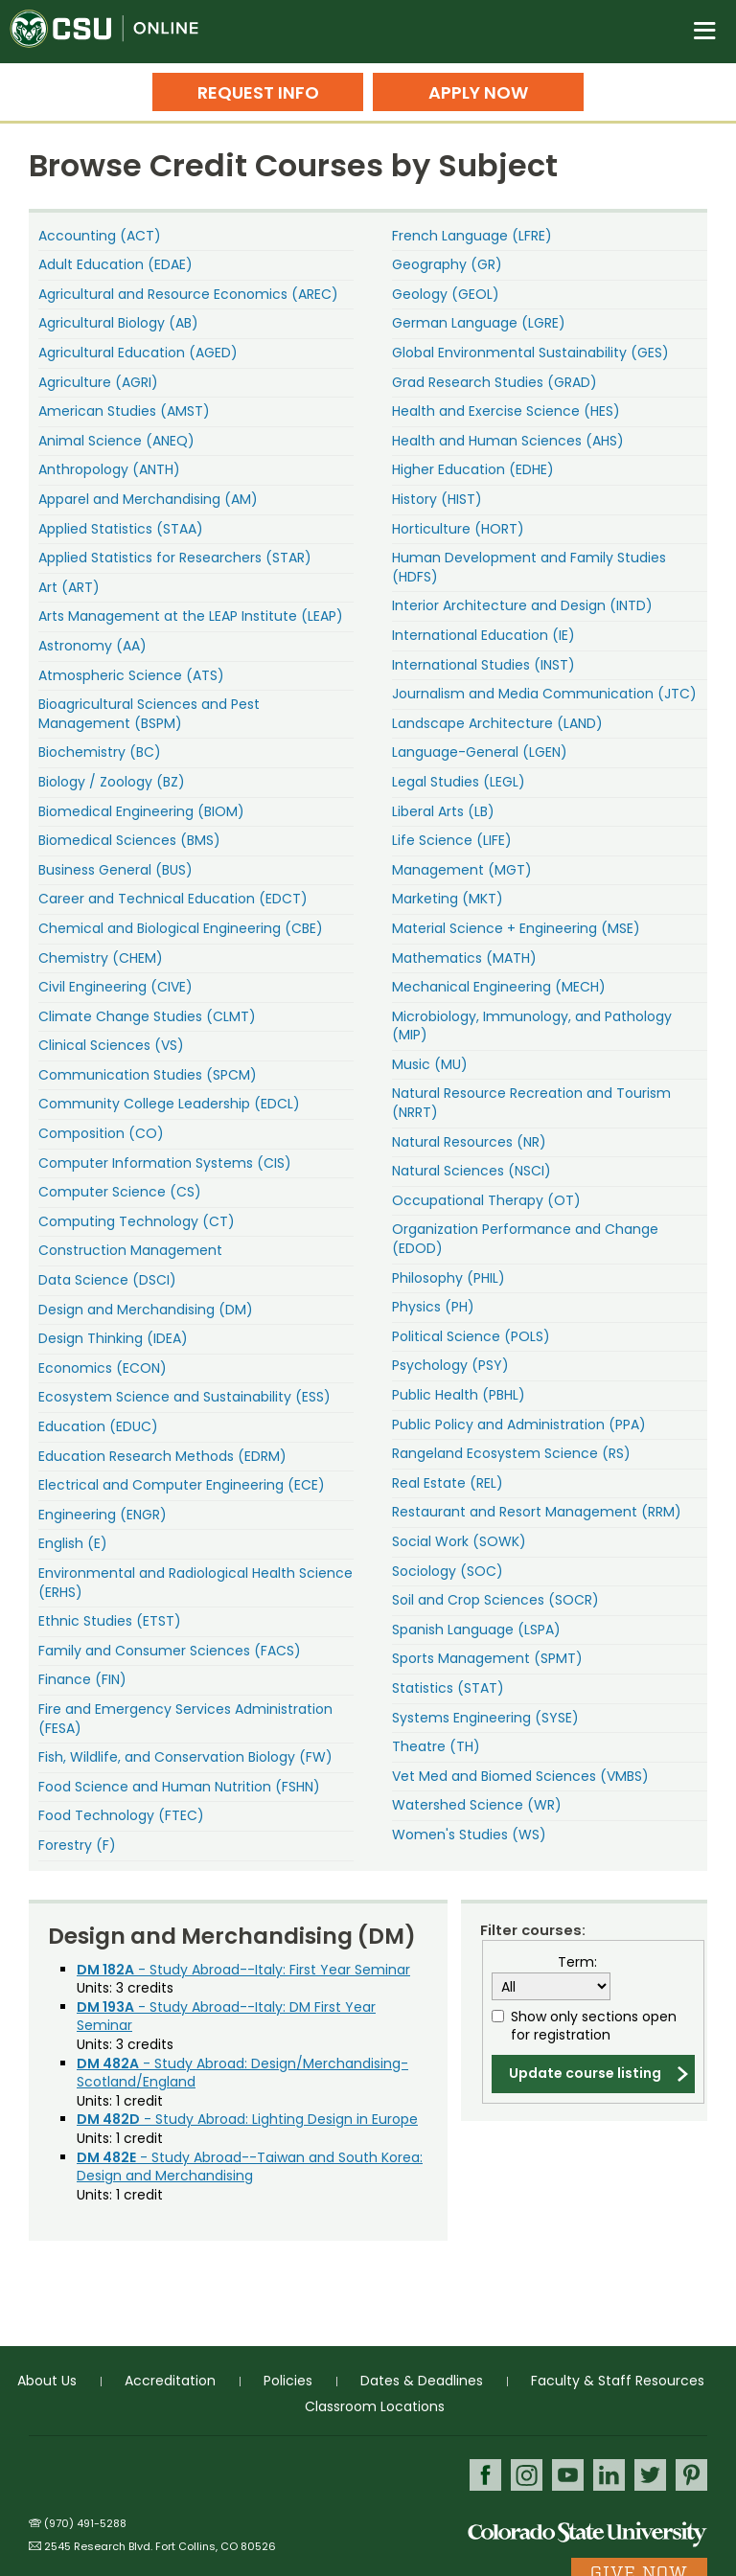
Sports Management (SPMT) (487, 1658)
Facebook (485, 2475)
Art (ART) (69, 587)
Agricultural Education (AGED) (138, 352)
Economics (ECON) (102, 1368)
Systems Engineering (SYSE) (485, 1717)
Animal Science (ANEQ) (116, 440)
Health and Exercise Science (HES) (506, 411)
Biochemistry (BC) (99, 752)
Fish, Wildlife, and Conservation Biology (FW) (185, 1757)
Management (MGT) (462, 869)
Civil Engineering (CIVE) (115, 986)
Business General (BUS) (115, 869)
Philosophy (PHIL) (448, 1278)
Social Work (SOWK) (459, 1541)
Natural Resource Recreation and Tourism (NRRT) (531, 1102)
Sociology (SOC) (447, 1571)
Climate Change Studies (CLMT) (147, 1016)
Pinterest (691, 2475)
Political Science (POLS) (471, 1336)
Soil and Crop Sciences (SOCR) (495, 1599)
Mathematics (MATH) (464, 958)
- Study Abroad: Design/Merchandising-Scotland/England (242, 2073)
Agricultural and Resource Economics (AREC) (188, 294)
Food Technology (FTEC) (121, 1815)
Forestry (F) (77, 1845)
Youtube (568, 2475)
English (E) (72, 1543)
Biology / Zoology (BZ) (111, 781)
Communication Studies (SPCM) (147, 1074)
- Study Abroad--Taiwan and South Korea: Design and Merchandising (250, 2167)
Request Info (258, 92)
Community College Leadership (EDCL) (169, 1103)
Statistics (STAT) (448, 1688)
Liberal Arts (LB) (443, 811)
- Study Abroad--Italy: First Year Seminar (243, 1969)
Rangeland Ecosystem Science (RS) (511, 1453)
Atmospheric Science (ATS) (131, 675)
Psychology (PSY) (450, 1365)
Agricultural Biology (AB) (118, 322)
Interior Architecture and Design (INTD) (522, 605)
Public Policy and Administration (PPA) (519, 1424)
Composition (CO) (101, 1133)
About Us (47, 2380)
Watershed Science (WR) (477, 1804)
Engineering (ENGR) (102, 1514)
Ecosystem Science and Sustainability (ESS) (184, 1396)
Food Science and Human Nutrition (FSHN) (179, 1786)
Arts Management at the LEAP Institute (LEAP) (190, 616)
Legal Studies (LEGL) (458, 781)
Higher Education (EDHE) (473, 469)
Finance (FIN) (82, 1679)
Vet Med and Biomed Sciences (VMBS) (520, 1776)
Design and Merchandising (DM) (145, 1309)
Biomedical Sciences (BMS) (129, 840)
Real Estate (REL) (447, 1483)
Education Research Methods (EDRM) (162, 1456)
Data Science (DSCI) (107, 1279)
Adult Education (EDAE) (115, 264)
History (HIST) (437, 499)
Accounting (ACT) (99, 235)
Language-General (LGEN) (479, 752)
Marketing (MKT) (447, 898)
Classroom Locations (375, 2406)
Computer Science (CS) (119, 1191)
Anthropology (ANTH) (109, 469)
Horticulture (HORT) (458, 528)
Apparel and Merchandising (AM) (148, 499)
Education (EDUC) (98, 1426)
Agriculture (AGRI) (98, 382)
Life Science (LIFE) (452, 840)
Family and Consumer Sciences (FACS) (169, 1650)
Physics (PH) (433, 1306)
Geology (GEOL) (445, 294)
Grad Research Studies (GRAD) (494, 382)
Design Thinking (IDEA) (113, 1338)
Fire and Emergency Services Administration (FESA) (185, 1718)
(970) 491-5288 (85, 2523)
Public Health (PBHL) (458, 1394)
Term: (577, 1962)
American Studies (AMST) (124, 411)
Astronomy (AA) (92, 645)
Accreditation (170, 2380)
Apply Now (478, 92)
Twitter (650, 2475)
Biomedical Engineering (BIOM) (141, 811)
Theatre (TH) (436, 1746)
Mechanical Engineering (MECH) (499, 986)
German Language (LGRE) (478, 322)
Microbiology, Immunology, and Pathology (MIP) (532, 1026)
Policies (288, 2380)
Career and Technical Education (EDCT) (173, 898)
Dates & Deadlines (421, 2380)
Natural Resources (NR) (469, 1141)
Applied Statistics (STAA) (120, 528)
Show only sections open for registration (594, 2026)
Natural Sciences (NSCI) (471, 1170)
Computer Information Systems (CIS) (164, 1163)
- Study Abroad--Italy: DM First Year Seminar (226, 2016)
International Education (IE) (483, 635)
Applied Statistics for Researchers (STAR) (174, 557)
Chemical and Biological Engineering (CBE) (180, 928)
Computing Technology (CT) (136, 1221)
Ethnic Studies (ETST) (109, 1620)
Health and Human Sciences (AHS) (508, 440)
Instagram (526, 2475)
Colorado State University (587, 2533)
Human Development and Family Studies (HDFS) (529, 567)
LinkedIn (609, 2475)
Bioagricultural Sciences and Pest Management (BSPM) (149, 714)
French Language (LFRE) (472, 235)
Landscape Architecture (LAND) (497, 723)
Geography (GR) (447, 264)
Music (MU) (430, 1064)
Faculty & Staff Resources (617, 2380)
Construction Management (130, 1250)
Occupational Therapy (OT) (486, 1200)
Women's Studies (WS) (469, 1834)
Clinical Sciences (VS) (111, 1045)
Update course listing (585, 2073)
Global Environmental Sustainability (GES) (530, 352)
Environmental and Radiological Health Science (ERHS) (195, 1582)
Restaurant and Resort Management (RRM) (536, 1511)
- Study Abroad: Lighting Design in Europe (247, 2119)
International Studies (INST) (483, 664)
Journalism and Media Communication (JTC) (544, 693)
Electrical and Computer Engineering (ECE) (181, 1484)
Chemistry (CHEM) (100, 958)
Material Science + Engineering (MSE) (516, 928)
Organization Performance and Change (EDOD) (525, 1239)
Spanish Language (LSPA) (476, 1629)
